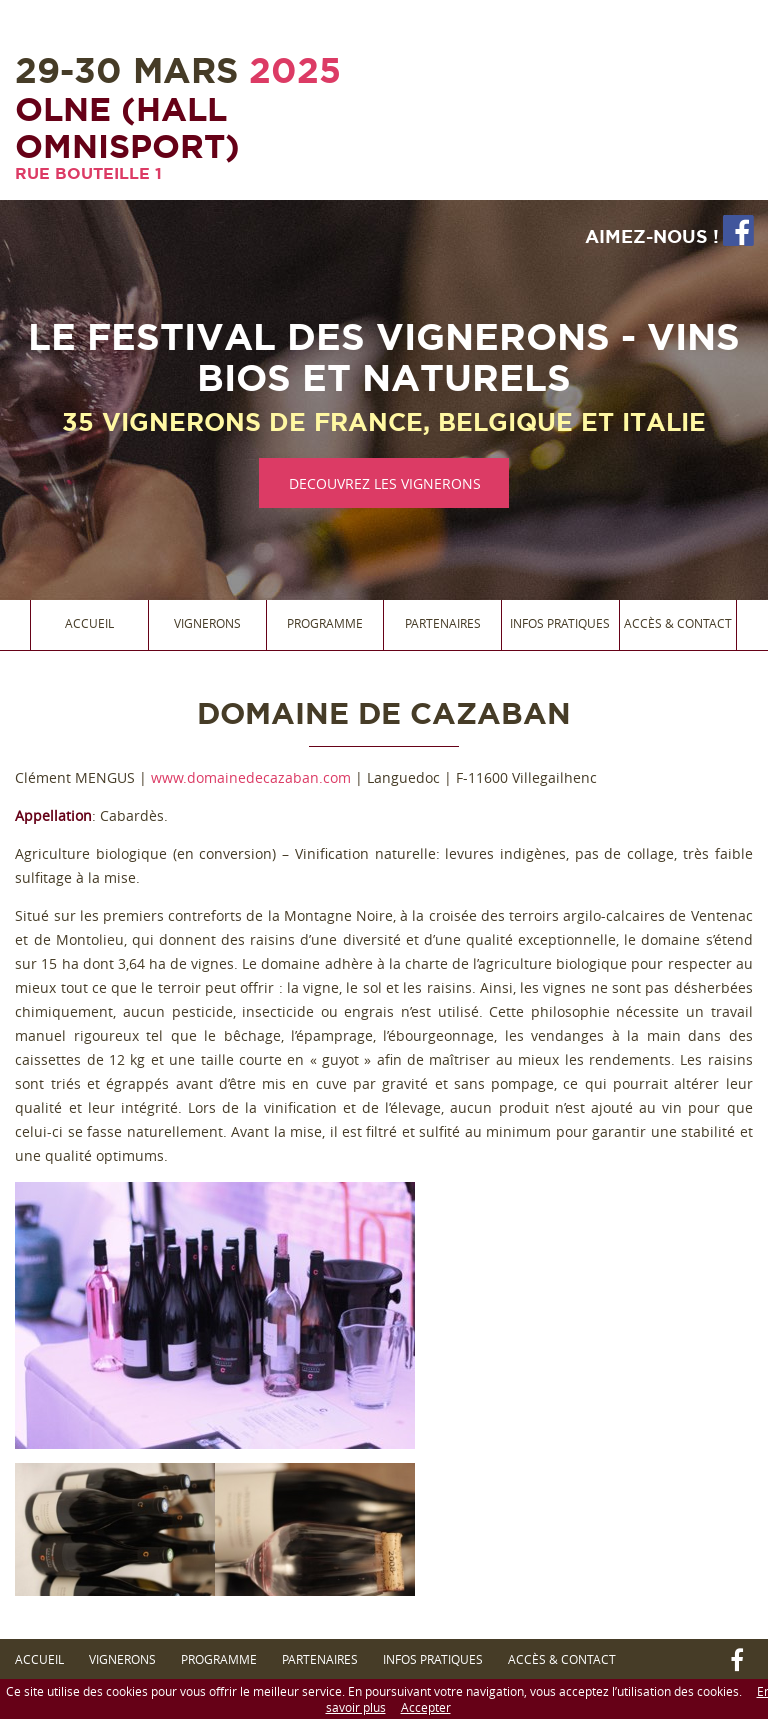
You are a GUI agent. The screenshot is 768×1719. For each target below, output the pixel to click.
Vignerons (207, 623)
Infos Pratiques (560, 623)
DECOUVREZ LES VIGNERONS (385, 483)
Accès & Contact (678, 623)
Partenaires (443, 623)
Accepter (426, 1707)
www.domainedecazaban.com (251, 777)
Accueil (89, 623)
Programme (325, 623)
